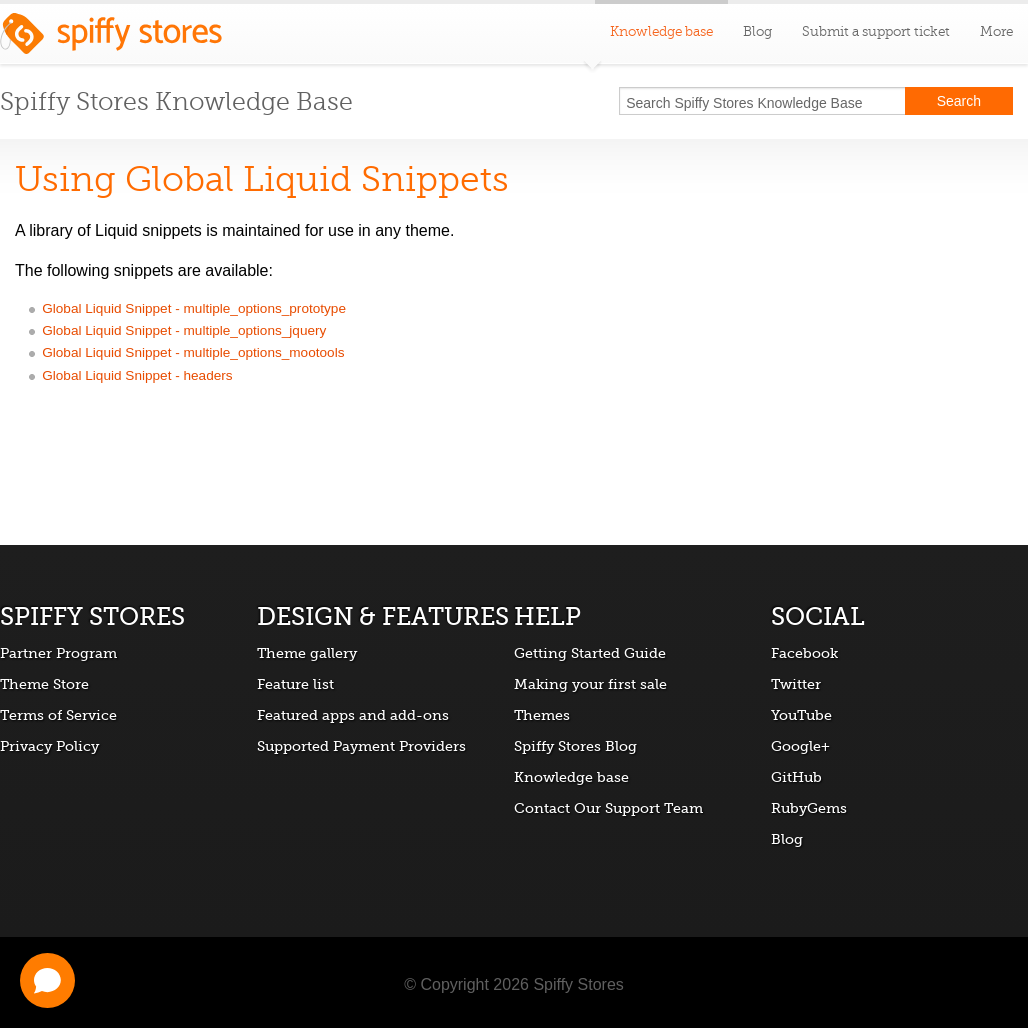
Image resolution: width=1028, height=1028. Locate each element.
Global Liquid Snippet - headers (137, 375)
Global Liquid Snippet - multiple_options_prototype (194, 308)
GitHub (796, 777)
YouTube (801, 715)
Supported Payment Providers (361, 746)
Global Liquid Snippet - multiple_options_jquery (184, 330)
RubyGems (809, 808)
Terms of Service (58, 715)
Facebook (804, 653)
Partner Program (58, 653)
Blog (757, 31)
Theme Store (44, 684)
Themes (542, 715)
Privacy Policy (49, 746)
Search (959, 101)
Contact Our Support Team (608, 808)
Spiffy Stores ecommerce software (111, 39)
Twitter (796, 684)
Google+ (800, 746)
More (996, 31)
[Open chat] (47, 980)
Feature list (295, 684)
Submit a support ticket (876, 31)
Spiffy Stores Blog (575, 746)
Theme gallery (307, 653)
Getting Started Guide (590, 653)
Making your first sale (590, 684)
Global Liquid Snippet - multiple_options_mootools (193, 352)
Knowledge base (571, 777)
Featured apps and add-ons (353, 715)
